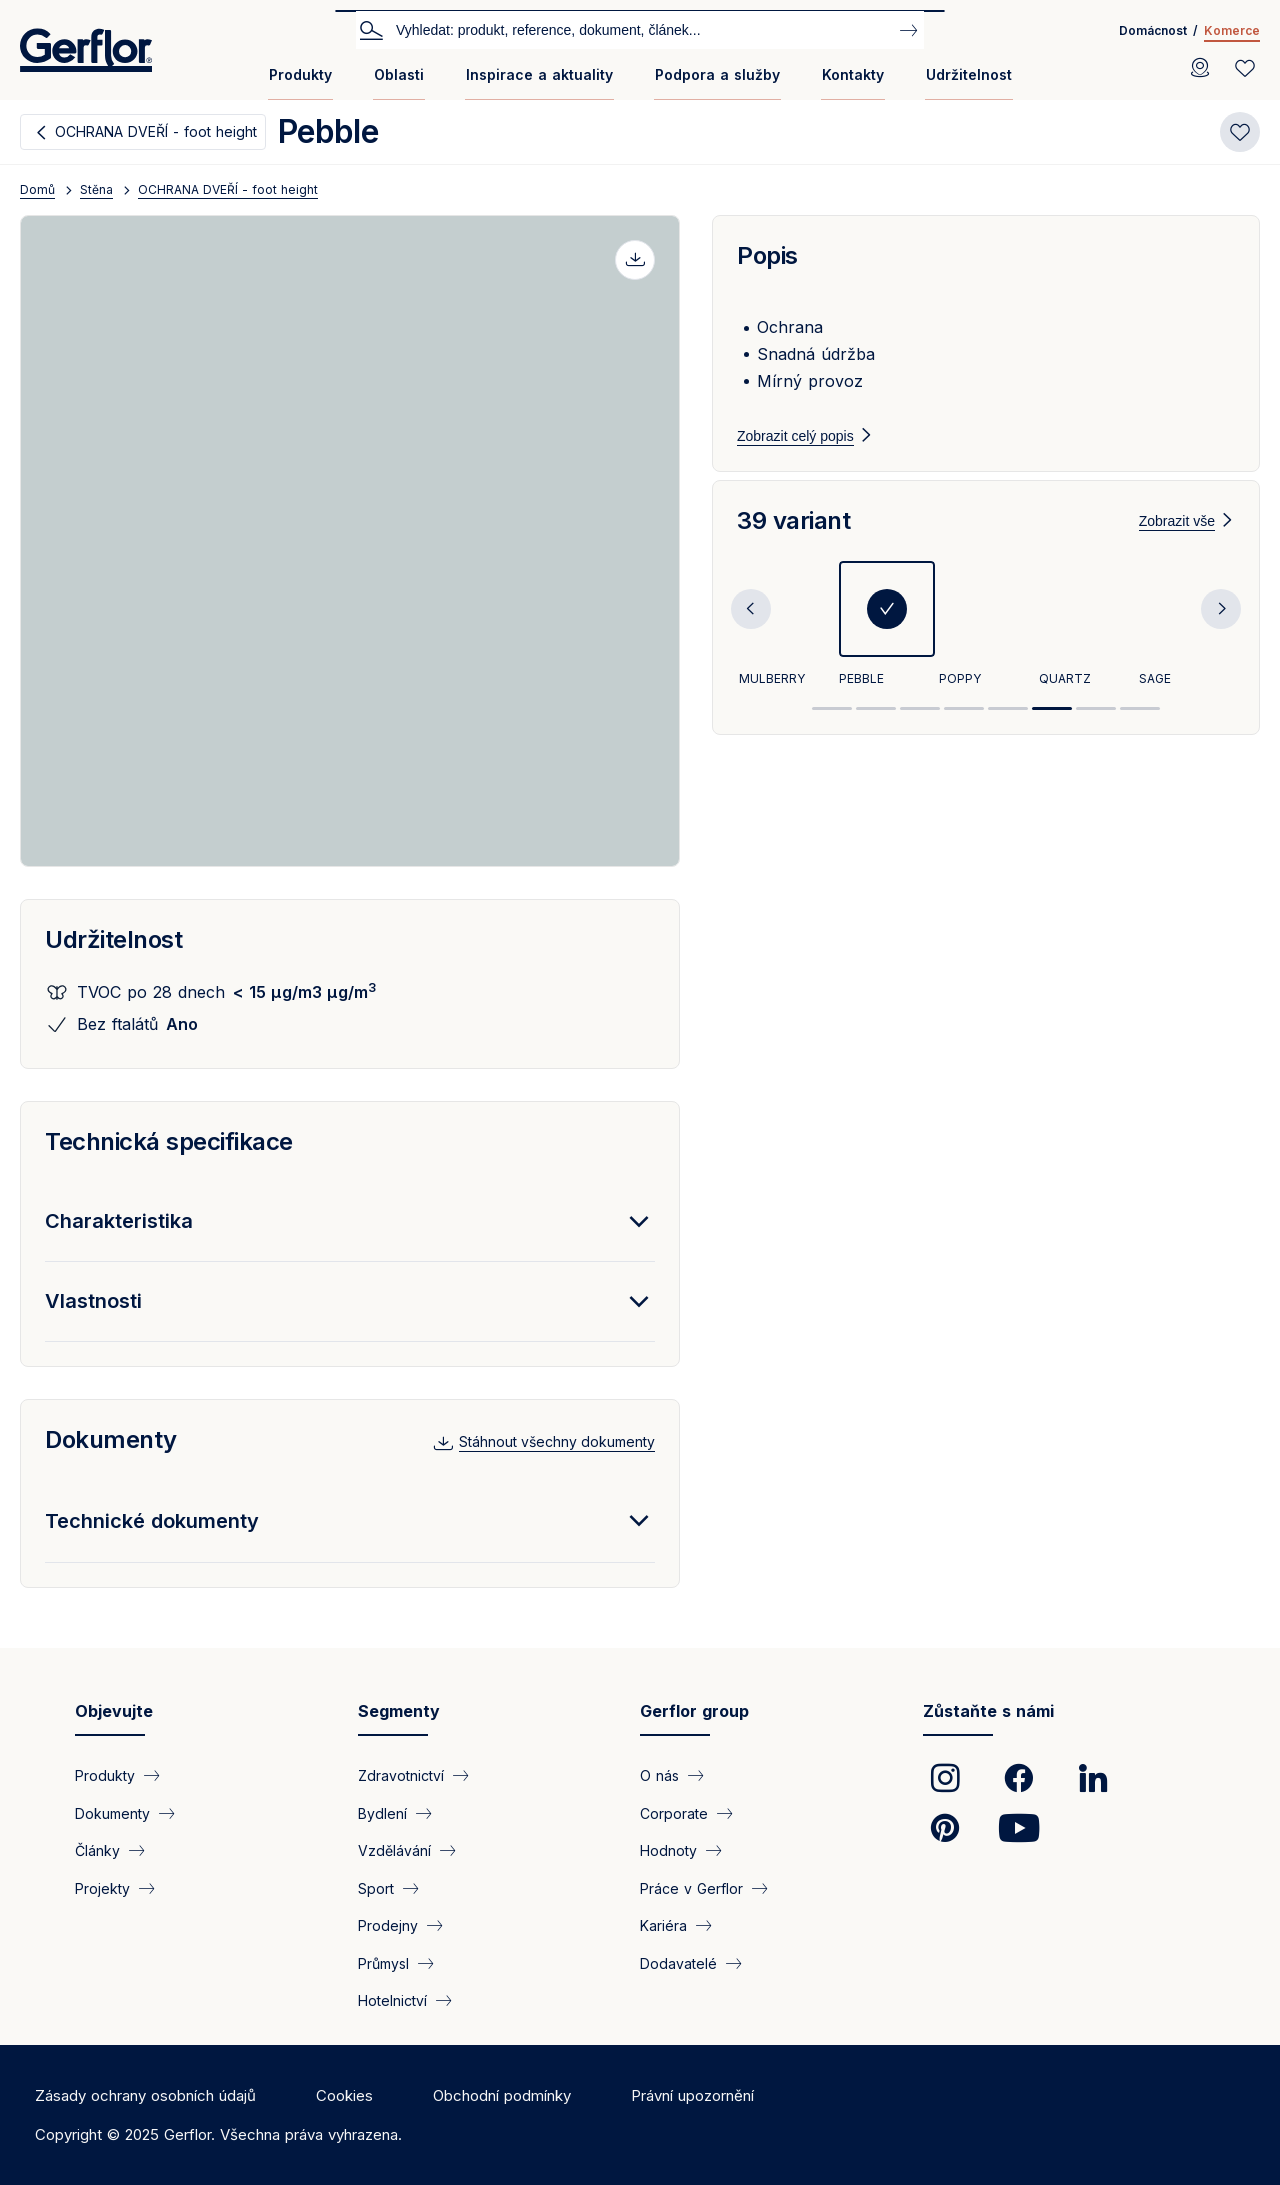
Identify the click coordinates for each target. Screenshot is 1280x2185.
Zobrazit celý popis (795, 436)
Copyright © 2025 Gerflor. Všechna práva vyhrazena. (218, 2134)
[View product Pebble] (887, 650)
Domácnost (1153, 30)
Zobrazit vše (1177, 545)
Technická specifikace (169, 1141)
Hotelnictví (392, 2000)
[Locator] (1200, 68)
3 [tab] (920, 732)
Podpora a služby (717, 74)
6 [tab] (1052, 732)
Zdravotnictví (401, 1775)
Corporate (674, 1812)
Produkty (300, 74)
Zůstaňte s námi (988, 1711)
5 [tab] (1008, 732)
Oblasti (399, 74)
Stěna (96, 189)
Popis (767, 255)
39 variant (793, 544)
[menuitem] (300, 82)
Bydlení (382, 1812)
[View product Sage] (1187, 650)
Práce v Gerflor (691, 1887)
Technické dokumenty (152, 1521)
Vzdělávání (394, 1850)
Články (97, 1850)
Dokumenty (111, 1439)
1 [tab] (832, 732)
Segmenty (399, 1711)
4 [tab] (964, 732)
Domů (37, 189)
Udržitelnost (969, 74)
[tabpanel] (787, 650)
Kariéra (663, 1925)
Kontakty (853, 74)
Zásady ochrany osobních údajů (145, 2095)
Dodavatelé (678, 1962)
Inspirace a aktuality (539, 74)
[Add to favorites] (1240, 132)
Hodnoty (668, 1850)
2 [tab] (876, 732)
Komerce (1232, 30)
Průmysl (383, 1962)
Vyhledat (371, 29)
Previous (751, 633)
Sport (376, 1887)
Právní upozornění (692, 2095)
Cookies (344, 2095)
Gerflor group (694, 1711)
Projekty (102, 1887)
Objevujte (114, 1711)
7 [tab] (1096, 732)
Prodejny (388, 1925)
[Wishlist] (1245, 68)
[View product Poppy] (987, 650)
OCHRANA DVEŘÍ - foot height (156, 131)
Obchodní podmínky (502, 2095)
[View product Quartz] (1087, 650)
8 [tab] (1140, 732)
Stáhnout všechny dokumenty (557, 1441)
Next (1221, 633)
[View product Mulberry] (787, 650)
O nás (659, 1775)
